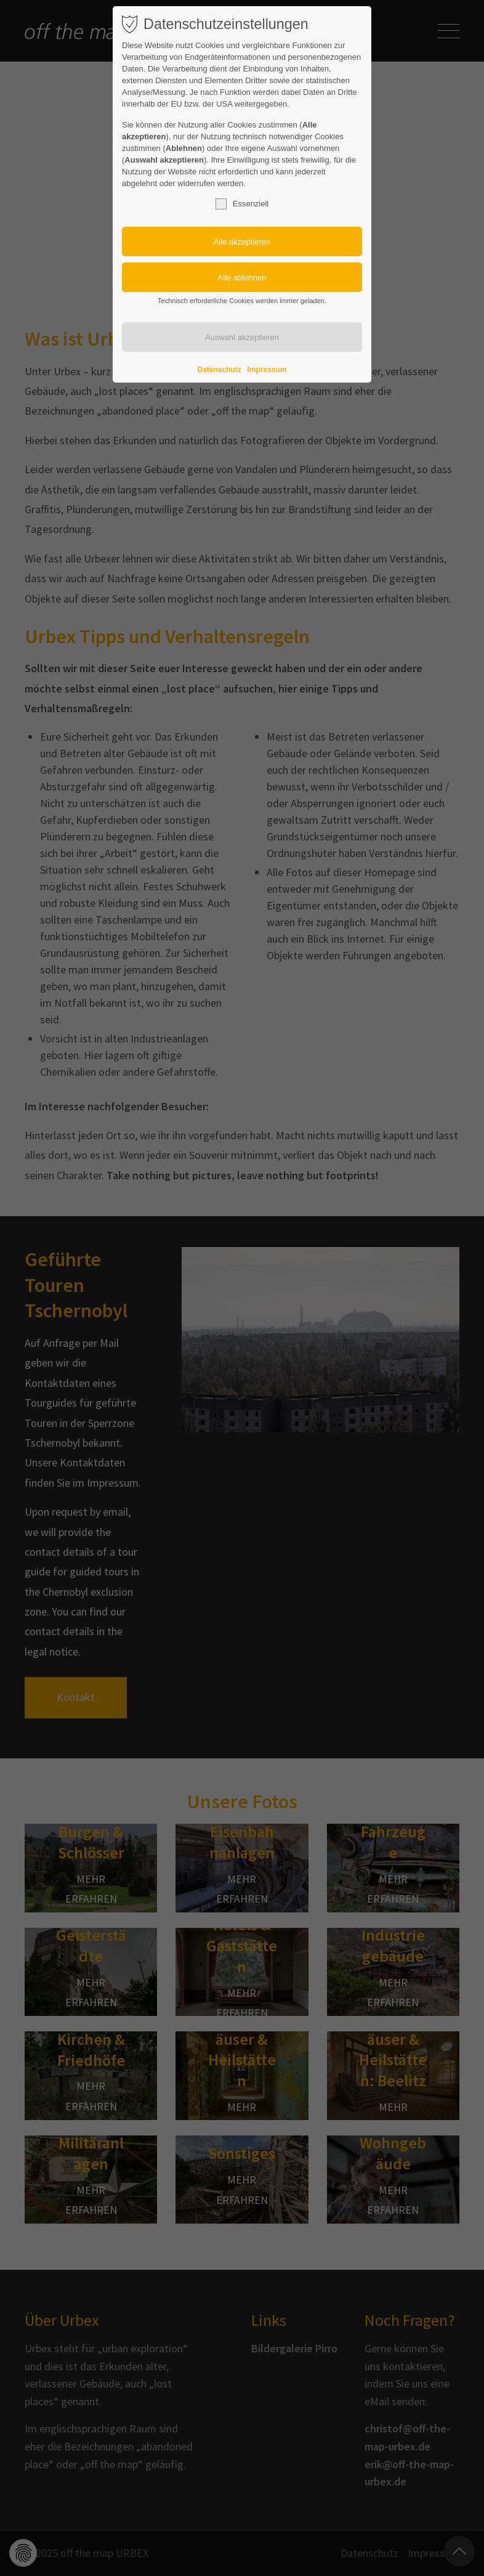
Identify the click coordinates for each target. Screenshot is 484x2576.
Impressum (266, 369)
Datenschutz (219, 369)
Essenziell (242, 203)
